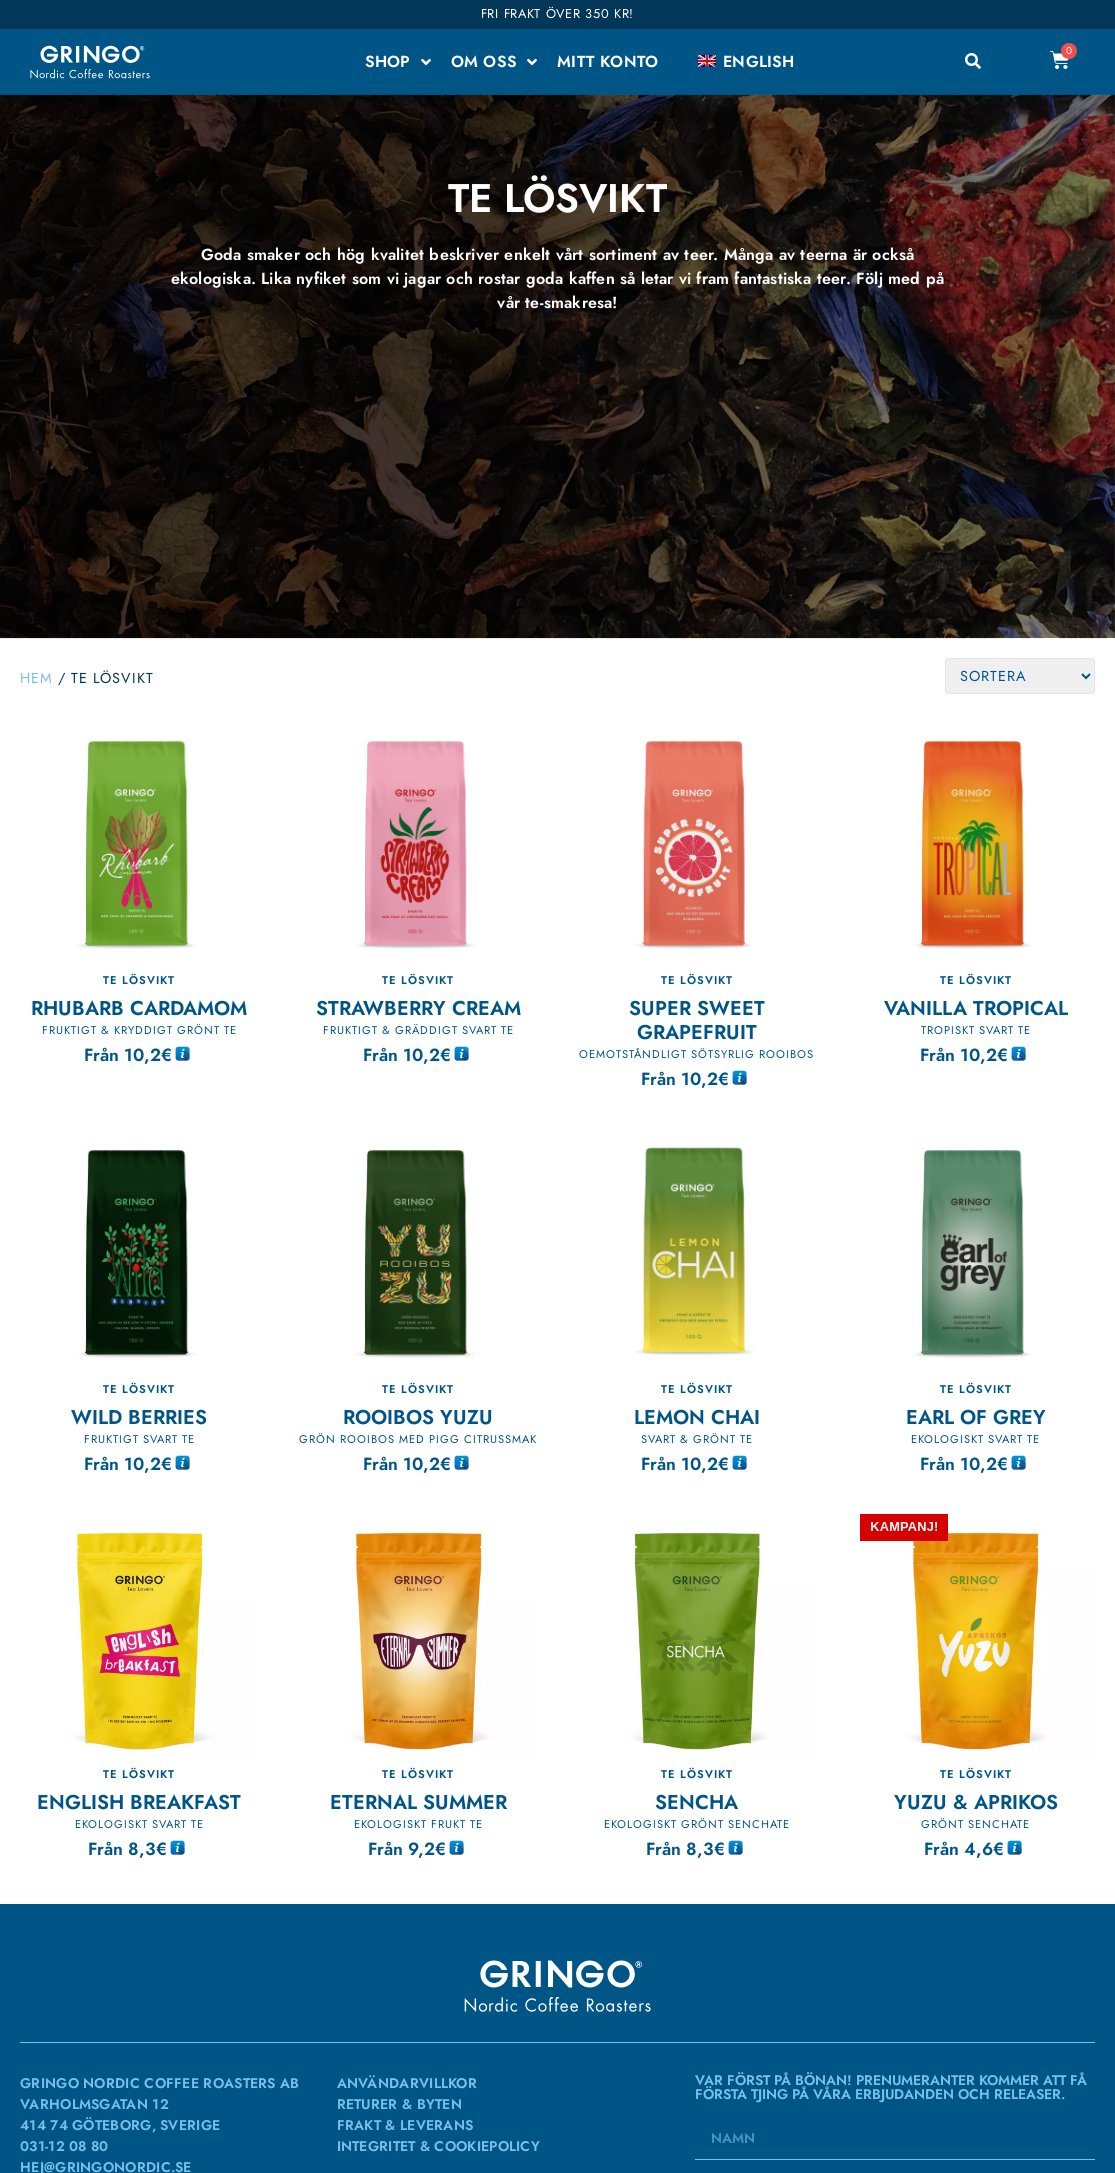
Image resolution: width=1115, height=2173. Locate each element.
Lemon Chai (697, 1417)
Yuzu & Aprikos (976, 1802)
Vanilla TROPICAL (976, 1008)
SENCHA (696, 1802)
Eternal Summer (418, 1802)
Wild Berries (139, 1417)
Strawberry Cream (418, 1008)
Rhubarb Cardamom (139, 1008)
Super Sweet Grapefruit (697, 1020)
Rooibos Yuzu (418, 1417)
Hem (36, 678)
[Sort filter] (1020, 676)
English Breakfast (139, 1802)
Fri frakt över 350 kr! (557, 13)
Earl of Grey (976, 1417)
